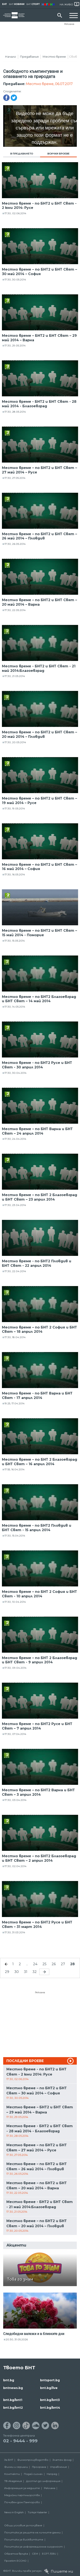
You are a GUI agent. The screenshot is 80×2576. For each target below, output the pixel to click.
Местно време (54, 56)
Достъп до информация (43, 2481)
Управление (58, 2466)
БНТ (4, 4)
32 (34, 1972)
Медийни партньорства (22, 2495)
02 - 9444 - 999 (20, 2440)
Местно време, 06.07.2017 (49, 84)
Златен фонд (61, 2459)
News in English (14, 2512)
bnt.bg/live (49, 2388)
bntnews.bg (13, 2388)
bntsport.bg (50, 2380)
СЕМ (35, 2553)
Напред (52, 2474)
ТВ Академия (13, 2481)
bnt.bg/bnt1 (12, 2400)
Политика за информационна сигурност (33, 2546)
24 (35, 1964)
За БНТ (8, 2459)
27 (63, 1964)
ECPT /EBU (49, 2553)
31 (25, 1972)
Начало (10, 56)
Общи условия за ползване (23, 2525)
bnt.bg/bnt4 (50, 2408)
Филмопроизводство (32, 2459)
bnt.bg (8, 2380)
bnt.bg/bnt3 (50, 2400)
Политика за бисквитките (23, 2539)
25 (44, 1964)
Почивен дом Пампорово (22, 2502)
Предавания (29, 56)
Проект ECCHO (15, 2560)
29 (7, 1972)
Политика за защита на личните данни (32, 2532)
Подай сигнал (33, 2474)
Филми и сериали (16, 2466)
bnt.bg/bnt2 (13, 2408)
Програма (39, 2466)
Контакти (12, 2474)
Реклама (69, 23)
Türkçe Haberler (37, 2512)
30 (16, 1972)
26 (54, 1964)
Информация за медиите (22, 2488)
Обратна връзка (16, 2553)
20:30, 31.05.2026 (17, 2339)
